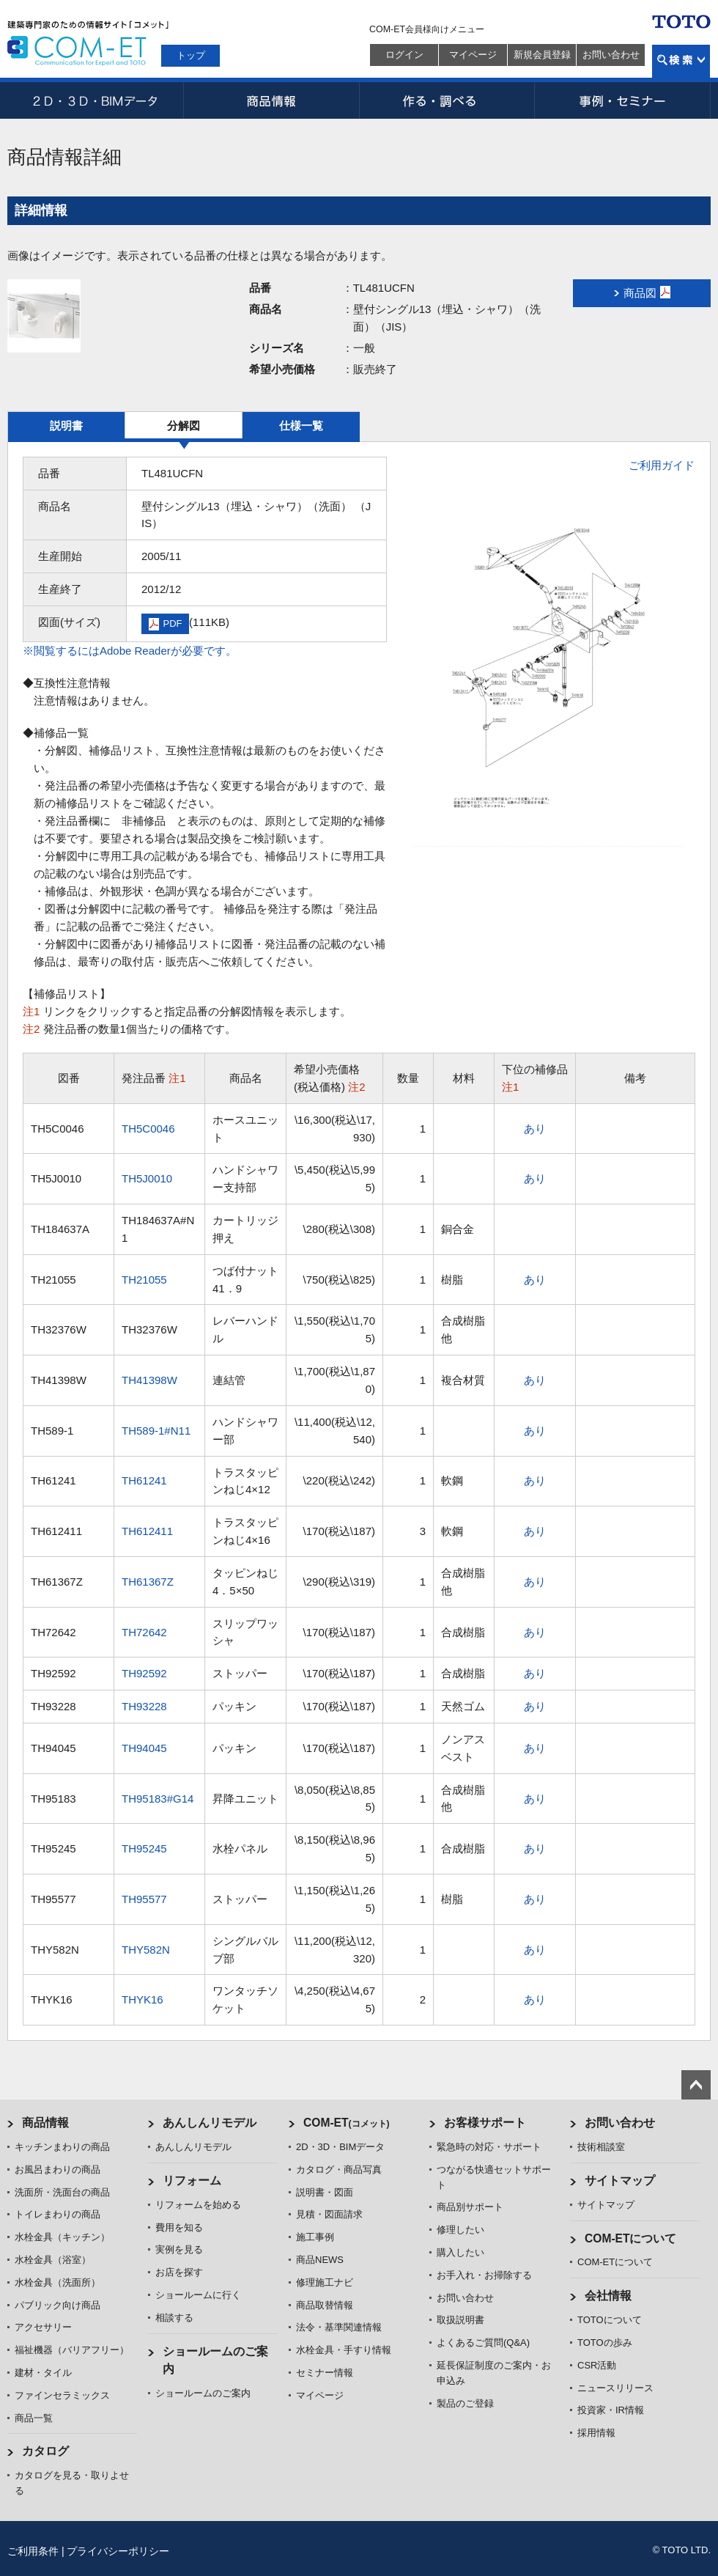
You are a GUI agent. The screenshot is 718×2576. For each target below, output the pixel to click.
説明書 (66, 425)
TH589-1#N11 (156, 1430)
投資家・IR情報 (610, 2409)
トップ (191, 55)
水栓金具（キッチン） (62, 2236)
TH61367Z (148, 1581)
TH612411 (147, 1531)
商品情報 (271, 100)
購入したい (460, 2252)
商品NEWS (320, 2259)
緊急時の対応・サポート (489, 2146)
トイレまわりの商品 (57, 2214)
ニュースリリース (615, 2387)
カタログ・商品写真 (339, 2169)
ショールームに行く (198, 2294)
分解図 (183, 425)
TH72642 (144, 1632)
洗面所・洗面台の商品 (62, 2192)
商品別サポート (470, 2206)
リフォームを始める (198, 2204)
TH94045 (144, 1748)
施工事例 (315, 2236)
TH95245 (144, 1848)
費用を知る (179, 2227)
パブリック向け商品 (57, 2305)
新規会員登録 (542, 54)
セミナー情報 (324, 2372)
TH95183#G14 (157, 1798)
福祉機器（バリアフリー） (72, 2349)
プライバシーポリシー (118, 2551)
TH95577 (144, 1899)
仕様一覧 (301, 425)
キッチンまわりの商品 (62, 2146)
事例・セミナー (623, 100)
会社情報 (608, 2295)
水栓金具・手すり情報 (343, 2349)
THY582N (146, 1949)
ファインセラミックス (62, 2395)
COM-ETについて (631, 2238)
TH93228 (144, 1706)
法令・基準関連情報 (339, 2327)
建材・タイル (43, 2372)
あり (535, 1128)
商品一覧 (34, 2418)
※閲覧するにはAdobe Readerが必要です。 (130, 650)
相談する (174, 2317)
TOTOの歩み (604, 2342)
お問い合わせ (611, 54)
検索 (681, 61)
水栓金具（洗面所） (57, 2282)
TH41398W (149, 1380)
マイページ (473, 54)
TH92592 (144, 1673)
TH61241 (144, 1480)
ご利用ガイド (662, 465)
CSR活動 (596, 2365)
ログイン (404, 54)
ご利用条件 (33, 2551)
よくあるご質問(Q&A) (483, 2342)
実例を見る (179, 2249)
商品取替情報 (324, 2305)
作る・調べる (447, 100)
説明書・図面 (324, 2192)
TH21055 (144, 1279)
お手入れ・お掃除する (484, 2275)
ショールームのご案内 (203, 2393)
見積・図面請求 (329, 2214)
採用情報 (596, 2432)
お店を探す (179, 2272)
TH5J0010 (147, 1178)
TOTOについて (609, 2319)
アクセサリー (43, 2327)
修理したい (460, 2229)
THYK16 (142, 1999)
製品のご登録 (465, 2403)
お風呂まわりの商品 (57, 2169)
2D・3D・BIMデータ (95, 100)
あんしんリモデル (209, 2122)
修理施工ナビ (324, 2282)
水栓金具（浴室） (53, 2259)
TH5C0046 (148, 1128)
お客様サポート (485, 2122)
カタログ (45, 2451)
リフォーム (192, 2180)
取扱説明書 (460, 2319)
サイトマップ (620, 2180)
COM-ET (346, 2122)
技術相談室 (601, 2146)
